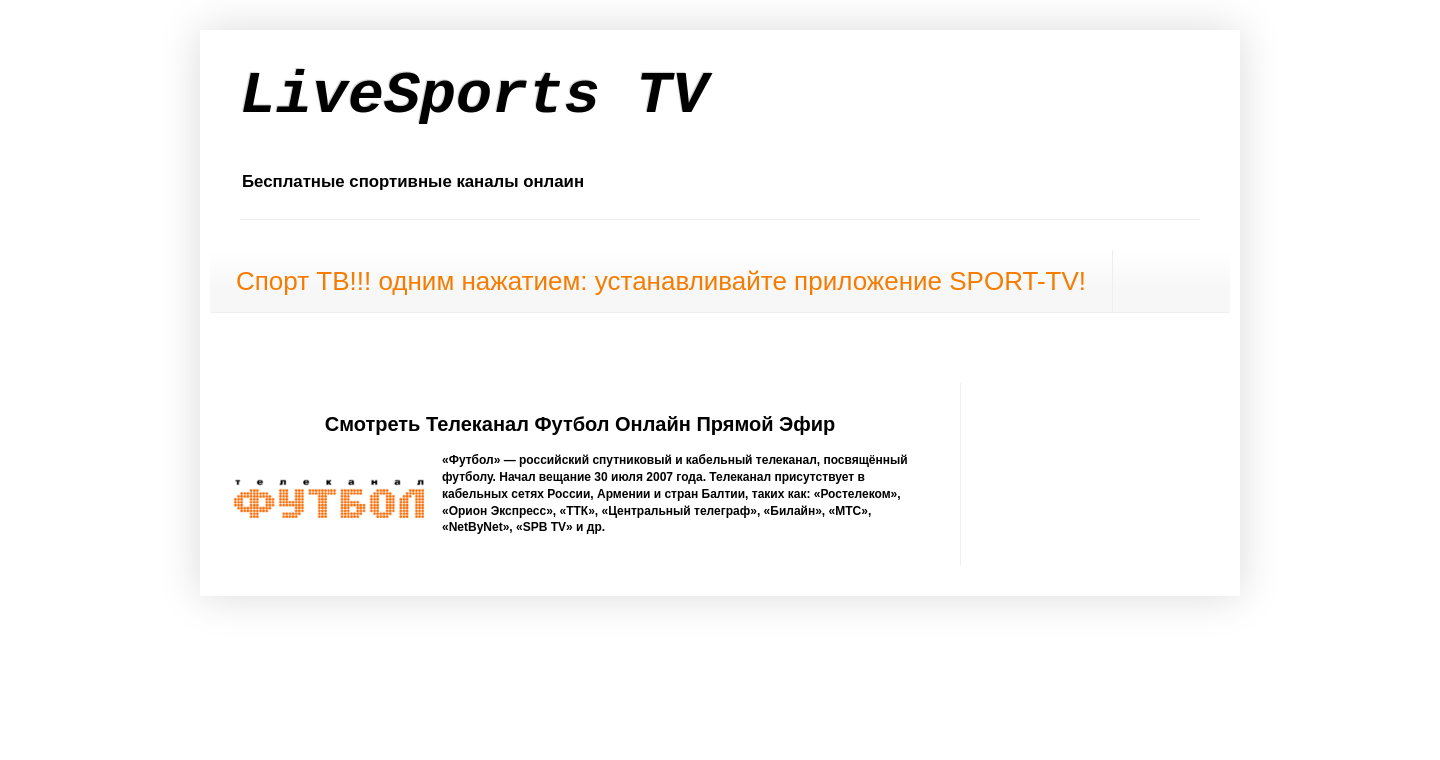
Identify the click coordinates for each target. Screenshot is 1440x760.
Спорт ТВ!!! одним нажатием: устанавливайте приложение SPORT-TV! (661, 281)
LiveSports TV (474, 96)
